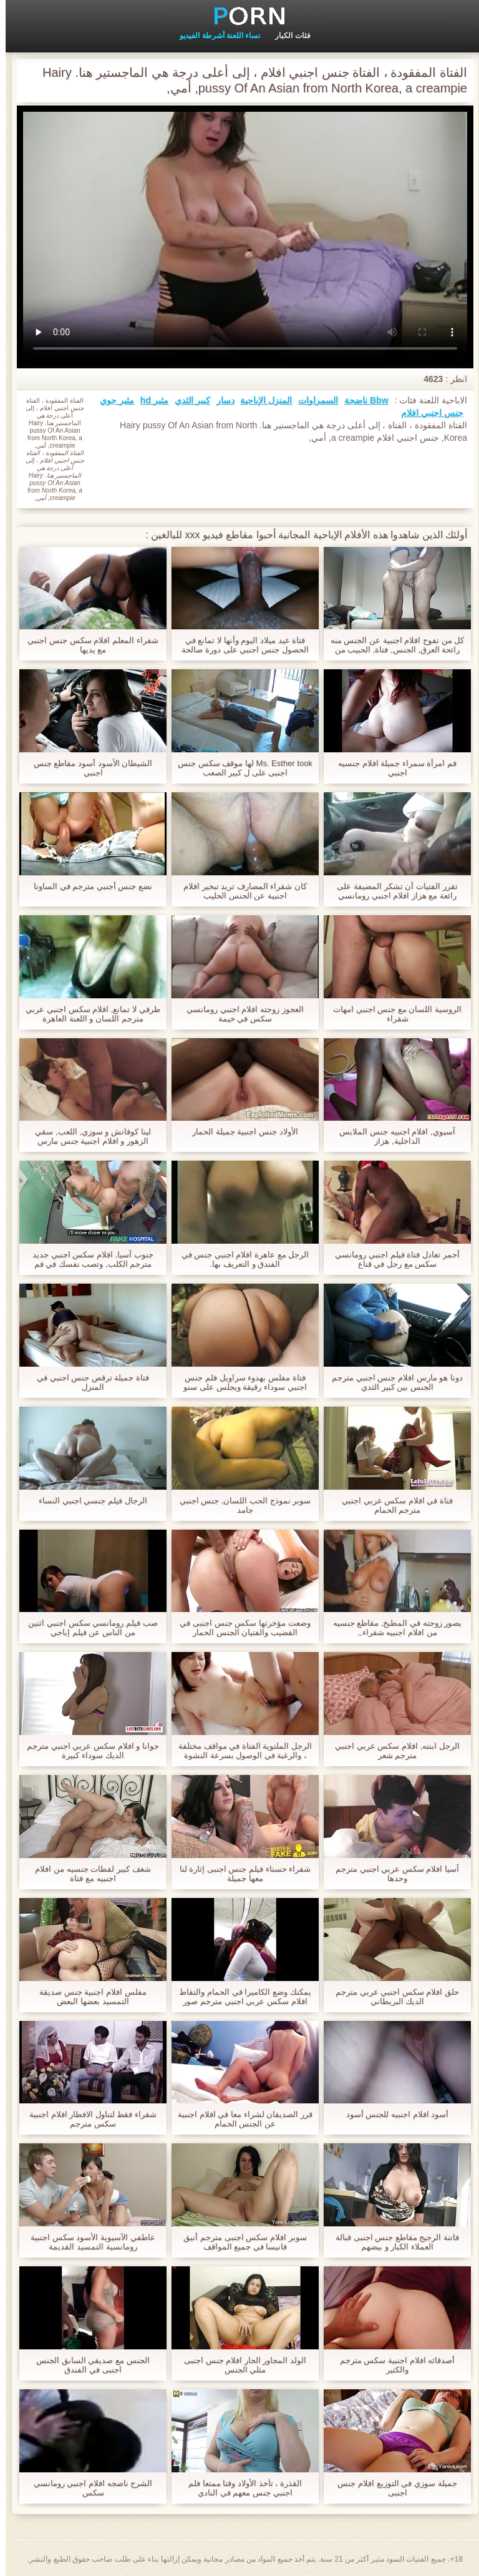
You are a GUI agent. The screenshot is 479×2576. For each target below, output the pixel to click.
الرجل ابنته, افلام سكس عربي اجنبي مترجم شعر (391, 1750)
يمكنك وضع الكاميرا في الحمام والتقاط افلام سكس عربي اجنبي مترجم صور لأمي (239, 1996)
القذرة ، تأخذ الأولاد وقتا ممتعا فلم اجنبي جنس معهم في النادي (239, 2488)
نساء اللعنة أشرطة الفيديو (214, 35)
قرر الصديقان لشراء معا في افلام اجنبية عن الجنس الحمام (239, 2119)
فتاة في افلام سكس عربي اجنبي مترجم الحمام (391, 1505)
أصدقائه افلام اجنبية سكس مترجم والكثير (391, 2365)
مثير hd (149, 400)
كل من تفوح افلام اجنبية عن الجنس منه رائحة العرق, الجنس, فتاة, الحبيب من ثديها (391, 645)
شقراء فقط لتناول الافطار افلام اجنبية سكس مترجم (87, 2119)
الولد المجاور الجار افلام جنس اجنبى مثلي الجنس (239, 2365)
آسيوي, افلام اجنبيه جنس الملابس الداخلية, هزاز (391, 1136)
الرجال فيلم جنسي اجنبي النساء (87, 1500)
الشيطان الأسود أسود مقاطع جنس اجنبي (87, 768)
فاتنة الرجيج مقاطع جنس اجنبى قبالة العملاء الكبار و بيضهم (391, 2242)
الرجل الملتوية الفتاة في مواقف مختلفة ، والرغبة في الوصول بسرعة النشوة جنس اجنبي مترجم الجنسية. (239, 1750)
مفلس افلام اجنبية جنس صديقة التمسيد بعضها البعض (87, 1996)
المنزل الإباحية (260, 400)
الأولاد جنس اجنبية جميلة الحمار (239, 1131)
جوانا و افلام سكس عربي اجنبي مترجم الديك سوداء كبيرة (87, 1750)
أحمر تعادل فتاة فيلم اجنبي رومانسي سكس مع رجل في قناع (391, 1259)
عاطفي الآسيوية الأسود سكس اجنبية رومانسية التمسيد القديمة (87, 2242)
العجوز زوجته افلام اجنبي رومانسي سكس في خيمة (239, 1014)
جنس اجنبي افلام (426, 413)
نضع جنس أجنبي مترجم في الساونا (87, 886)
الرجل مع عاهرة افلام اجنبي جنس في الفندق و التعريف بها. (240, 1259)
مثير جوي (111, 400)
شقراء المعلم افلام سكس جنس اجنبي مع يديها (87, 645)
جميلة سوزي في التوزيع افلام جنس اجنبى (391, 2488)
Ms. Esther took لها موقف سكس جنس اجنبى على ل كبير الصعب (239, 768)
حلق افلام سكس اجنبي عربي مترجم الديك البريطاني (391, 1996)
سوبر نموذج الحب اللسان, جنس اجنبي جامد (240, 1505)
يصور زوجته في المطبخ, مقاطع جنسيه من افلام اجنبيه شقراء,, (392, 1627)
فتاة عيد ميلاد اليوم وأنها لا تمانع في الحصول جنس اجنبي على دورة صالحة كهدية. (239, 645)
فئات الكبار (286, 35)
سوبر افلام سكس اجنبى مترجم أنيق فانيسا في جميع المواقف (239, 2242)
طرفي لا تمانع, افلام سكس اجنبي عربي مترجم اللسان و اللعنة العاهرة (87, 1014)
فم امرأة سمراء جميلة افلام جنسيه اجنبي (391, 768)
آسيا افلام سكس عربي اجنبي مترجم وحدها (391, 1873)
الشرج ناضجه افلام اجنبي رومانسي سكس (87, 2488)
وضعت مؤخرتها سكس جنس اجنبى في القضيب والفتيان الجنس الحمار (239, 1627)
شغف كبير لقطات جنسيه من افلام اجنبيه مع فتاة (87, 1873)
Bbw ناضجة (360, 400)
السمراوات (312, 400)
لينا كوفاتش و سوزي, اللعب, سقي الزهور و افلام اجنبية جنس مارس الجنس (87, 1136)
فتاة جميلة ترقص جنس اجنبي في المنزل (87, 1382)
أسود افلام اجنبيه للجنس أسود (392, 2114)
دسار (220, 400)
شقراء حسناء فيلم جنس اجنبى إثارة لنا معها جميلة (240, 1873)
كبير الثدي (187, 400)
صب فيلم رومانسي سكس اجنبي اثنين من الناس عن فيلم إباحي (87, 1627)
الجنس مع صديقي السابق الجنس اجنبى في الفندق (87, 2365)
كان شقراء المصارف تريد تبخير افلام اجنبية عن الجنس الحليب (239, 891)
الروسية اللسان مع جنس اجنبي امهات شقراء (391, 1014)
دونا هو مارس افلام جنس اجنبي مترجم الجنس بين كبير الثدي (391, 1382)
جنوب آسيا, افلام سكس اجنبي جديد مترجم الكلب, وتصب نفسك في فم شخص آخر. (87, 1259)
